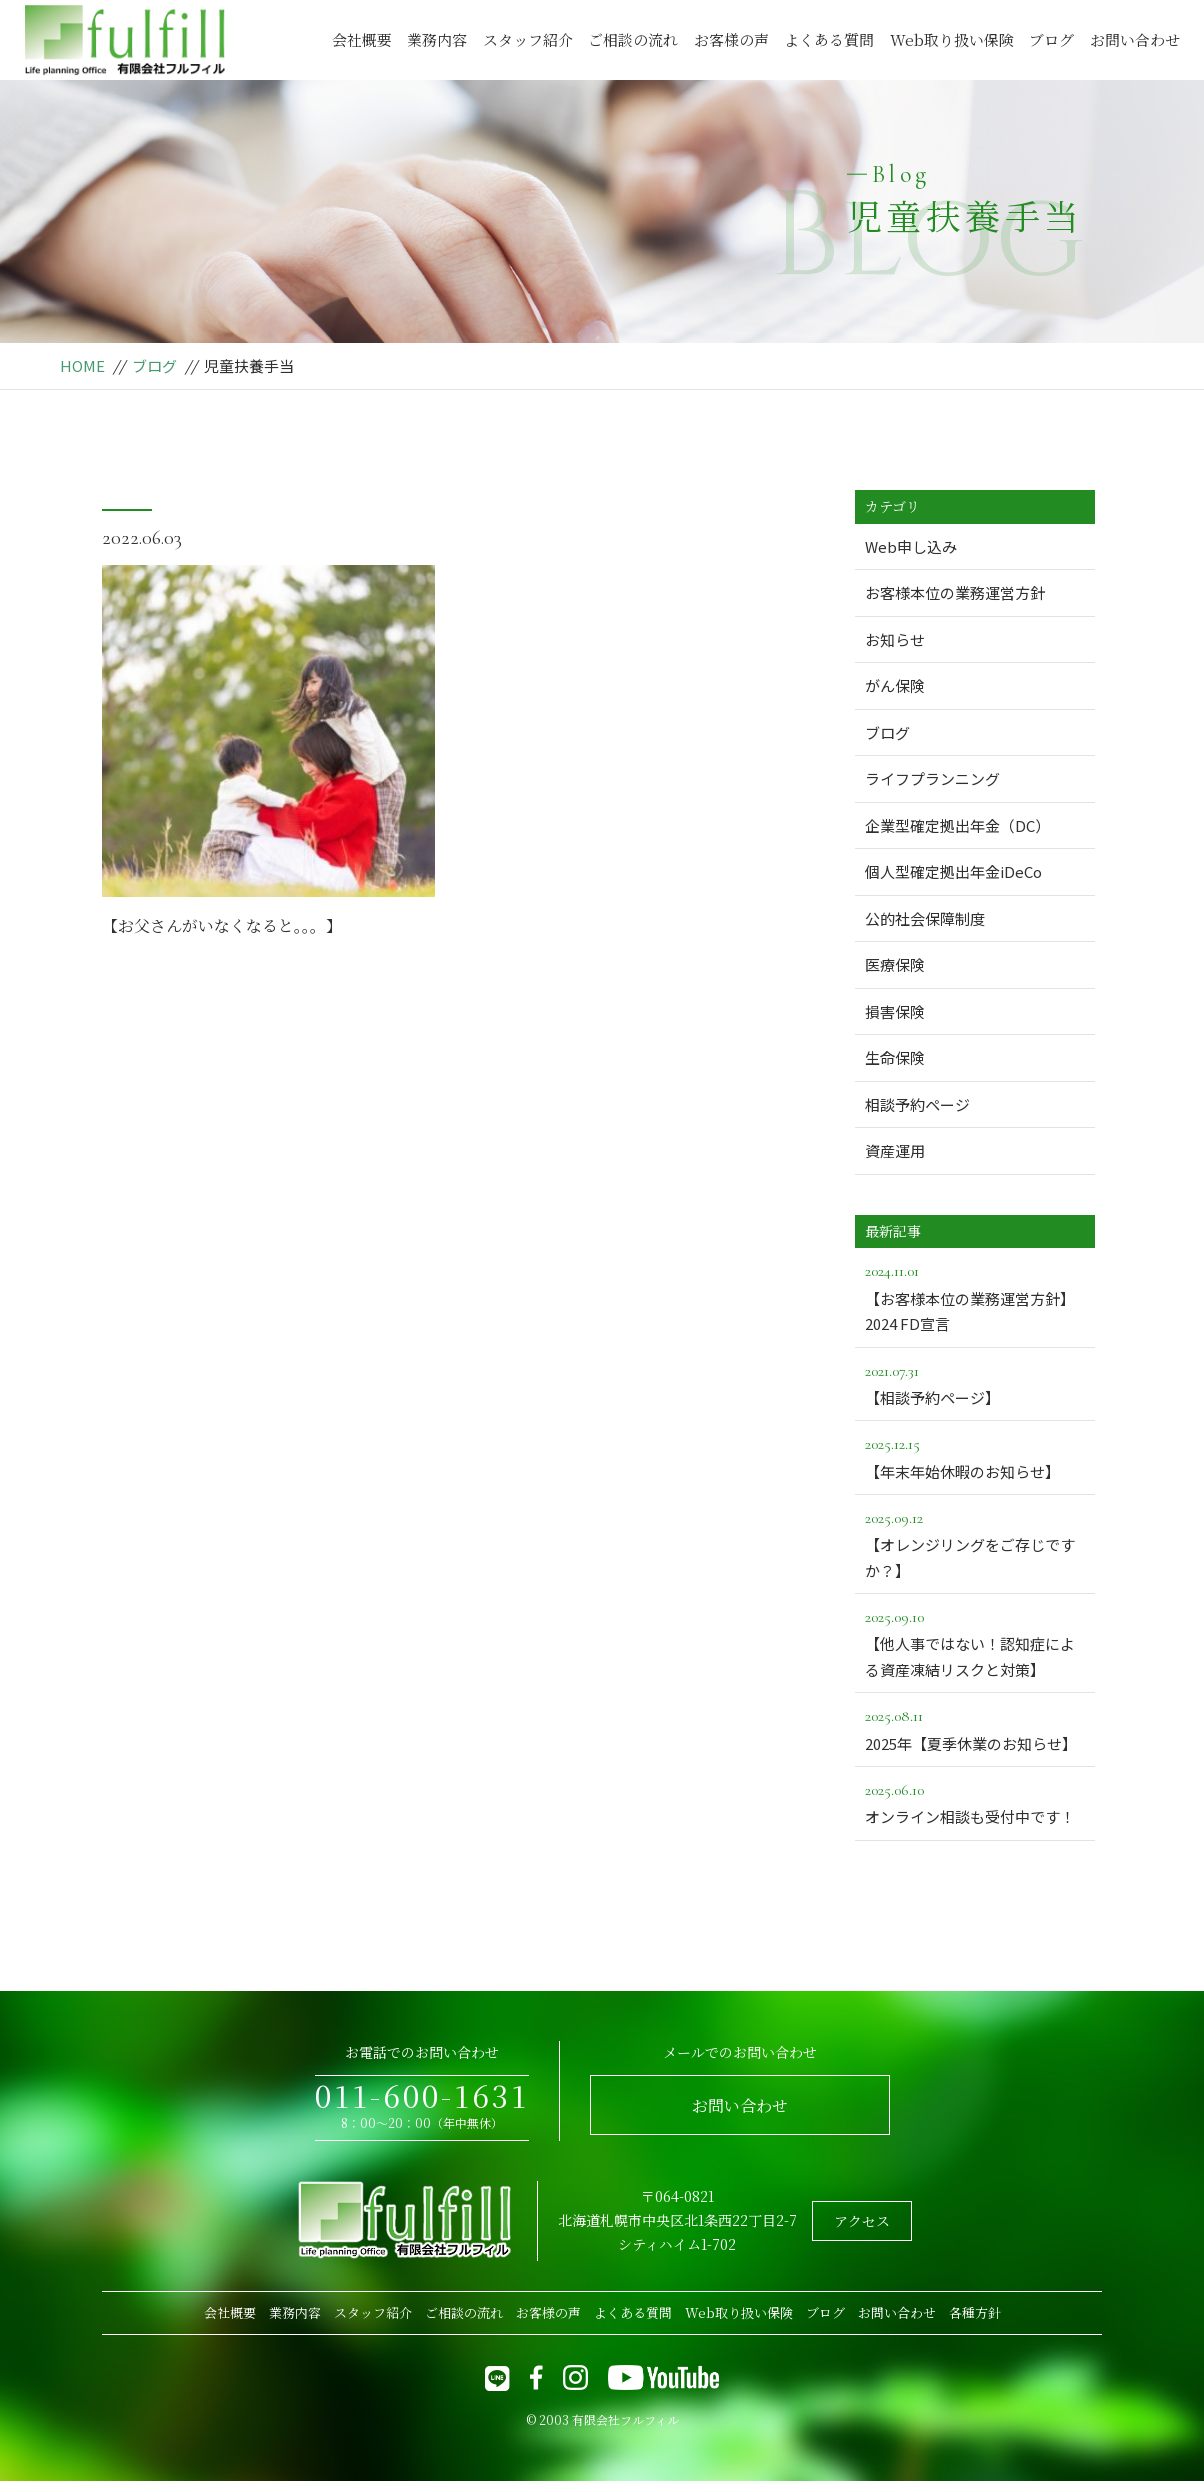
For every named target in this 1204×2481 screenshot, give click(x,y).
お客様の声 (731, 39)
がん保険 (895, 685)
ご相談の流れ (633, 39)
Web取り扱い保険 (952, 39)
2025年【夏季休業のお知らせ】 (975, 1728)
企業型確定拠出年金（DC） (957, 825)
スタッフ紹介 (528, 39)
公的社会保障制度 (925, 918)
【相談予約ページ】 (975, 1383)
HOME (82, 365)
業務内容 (437, 39)
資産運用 (895, 1150)
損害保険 (895, 1011)
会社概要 (362, 39)
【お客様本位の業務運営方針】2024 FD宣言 (975, 1296)
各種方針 (975, 2312)
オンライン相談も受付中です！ (975, 1802)
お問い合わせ (1135, 39)
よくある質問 (829, 39)
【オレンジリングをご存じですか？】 (975, 1543)
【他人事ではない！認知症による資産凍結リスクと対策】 (975, 1642)
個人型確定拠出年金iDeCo (953, 871)
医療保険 (895, 964)
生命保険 (895, 1057)
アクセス (862, 2221)
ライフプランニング (932, 778)
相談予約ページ (917, 1104)
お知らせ (895, 639)
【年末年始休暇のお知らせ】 (975, 1456)
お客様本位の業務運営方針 (955, 592)
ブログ (1051, 39)
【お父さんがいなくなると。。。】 (222, 925)
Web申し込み (911, 546)
